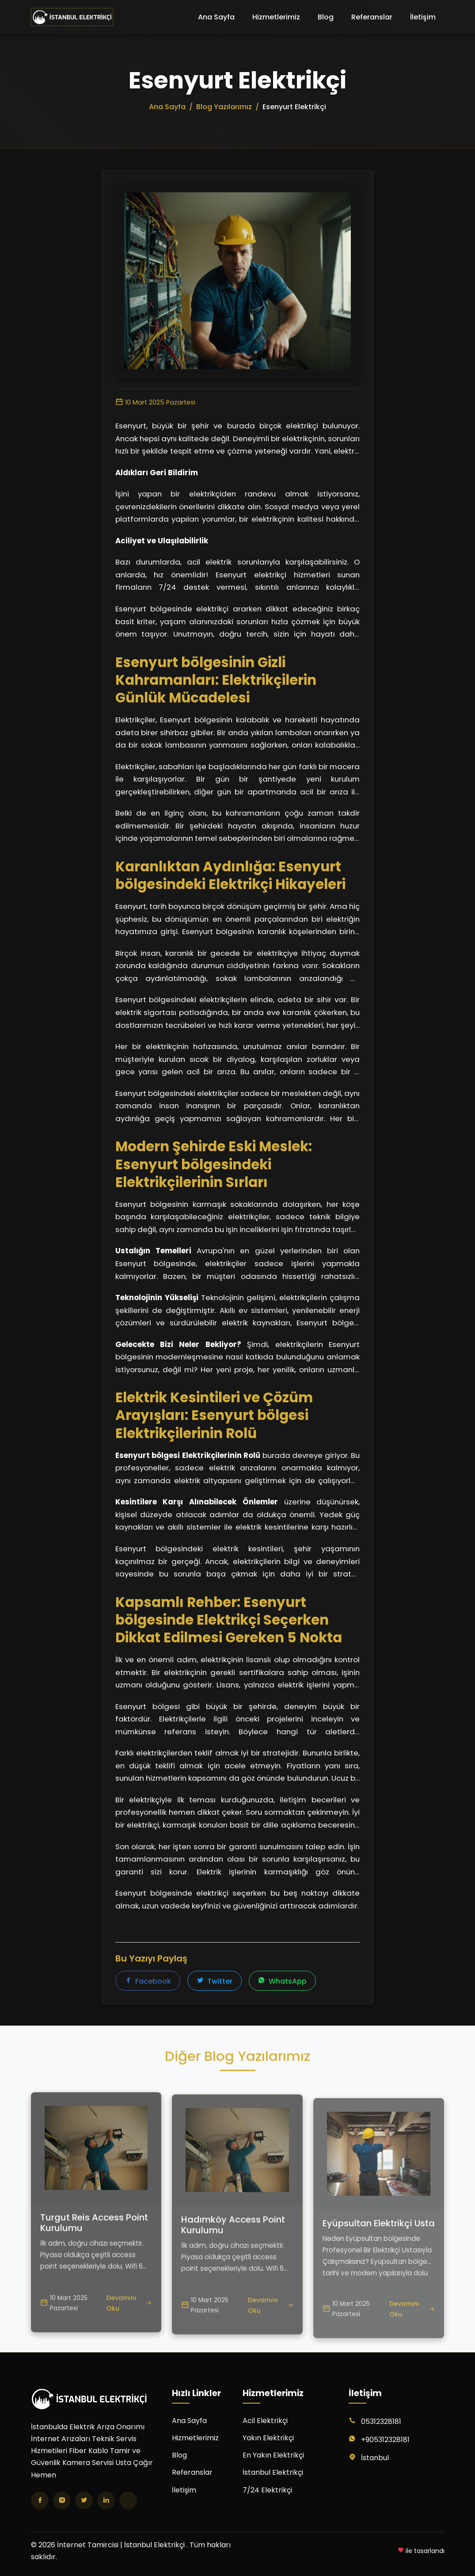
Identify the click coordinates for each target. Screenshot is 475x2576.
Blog (326, 17)
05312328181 (381, 2421)
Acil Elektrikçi (265, 2421)
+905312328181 (385, 2440)
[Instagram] (62, 2500)
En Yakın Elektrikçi (273, 2455)
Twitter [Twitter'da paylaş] (214, 1982)
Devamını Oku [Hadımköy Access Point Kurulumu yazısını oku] (271, 2341)
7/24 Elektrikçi (267, 2490)
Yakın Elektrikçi (268, 2438)
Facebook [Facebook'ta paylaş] (148, 1982)
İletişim (423, 17)
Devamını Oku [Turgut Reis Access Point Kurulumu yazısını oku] (129, 2330)
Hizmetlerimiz (276, 17)
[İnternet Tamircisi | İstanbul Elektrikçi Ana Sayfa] (72, 17)
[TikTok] (128, 2500)
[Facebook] (40, 2500)
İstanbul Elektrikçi (273, 2472)
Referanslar (371, 17)
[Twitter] (84, 2500)
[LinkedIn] (106, 2500)
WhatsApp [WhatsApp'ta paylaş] (282, 1982)
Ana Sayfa (216, 17)
